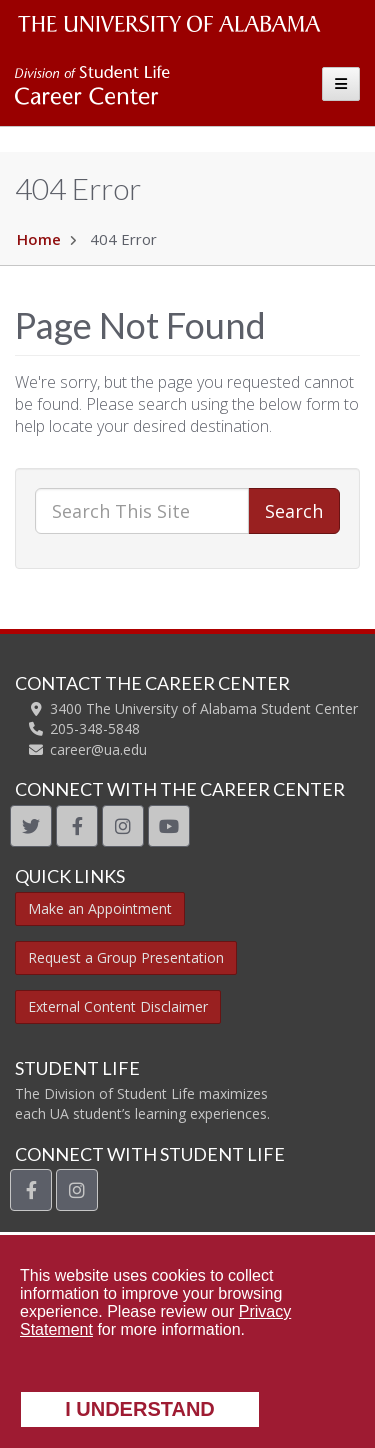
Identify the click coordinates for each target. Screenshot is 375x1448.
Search (294, 511)
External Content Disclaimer (118, 1006)
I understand (140, 1409)
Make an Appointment (100, 908)
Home (39, 239)
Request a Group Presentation (126, 957)
